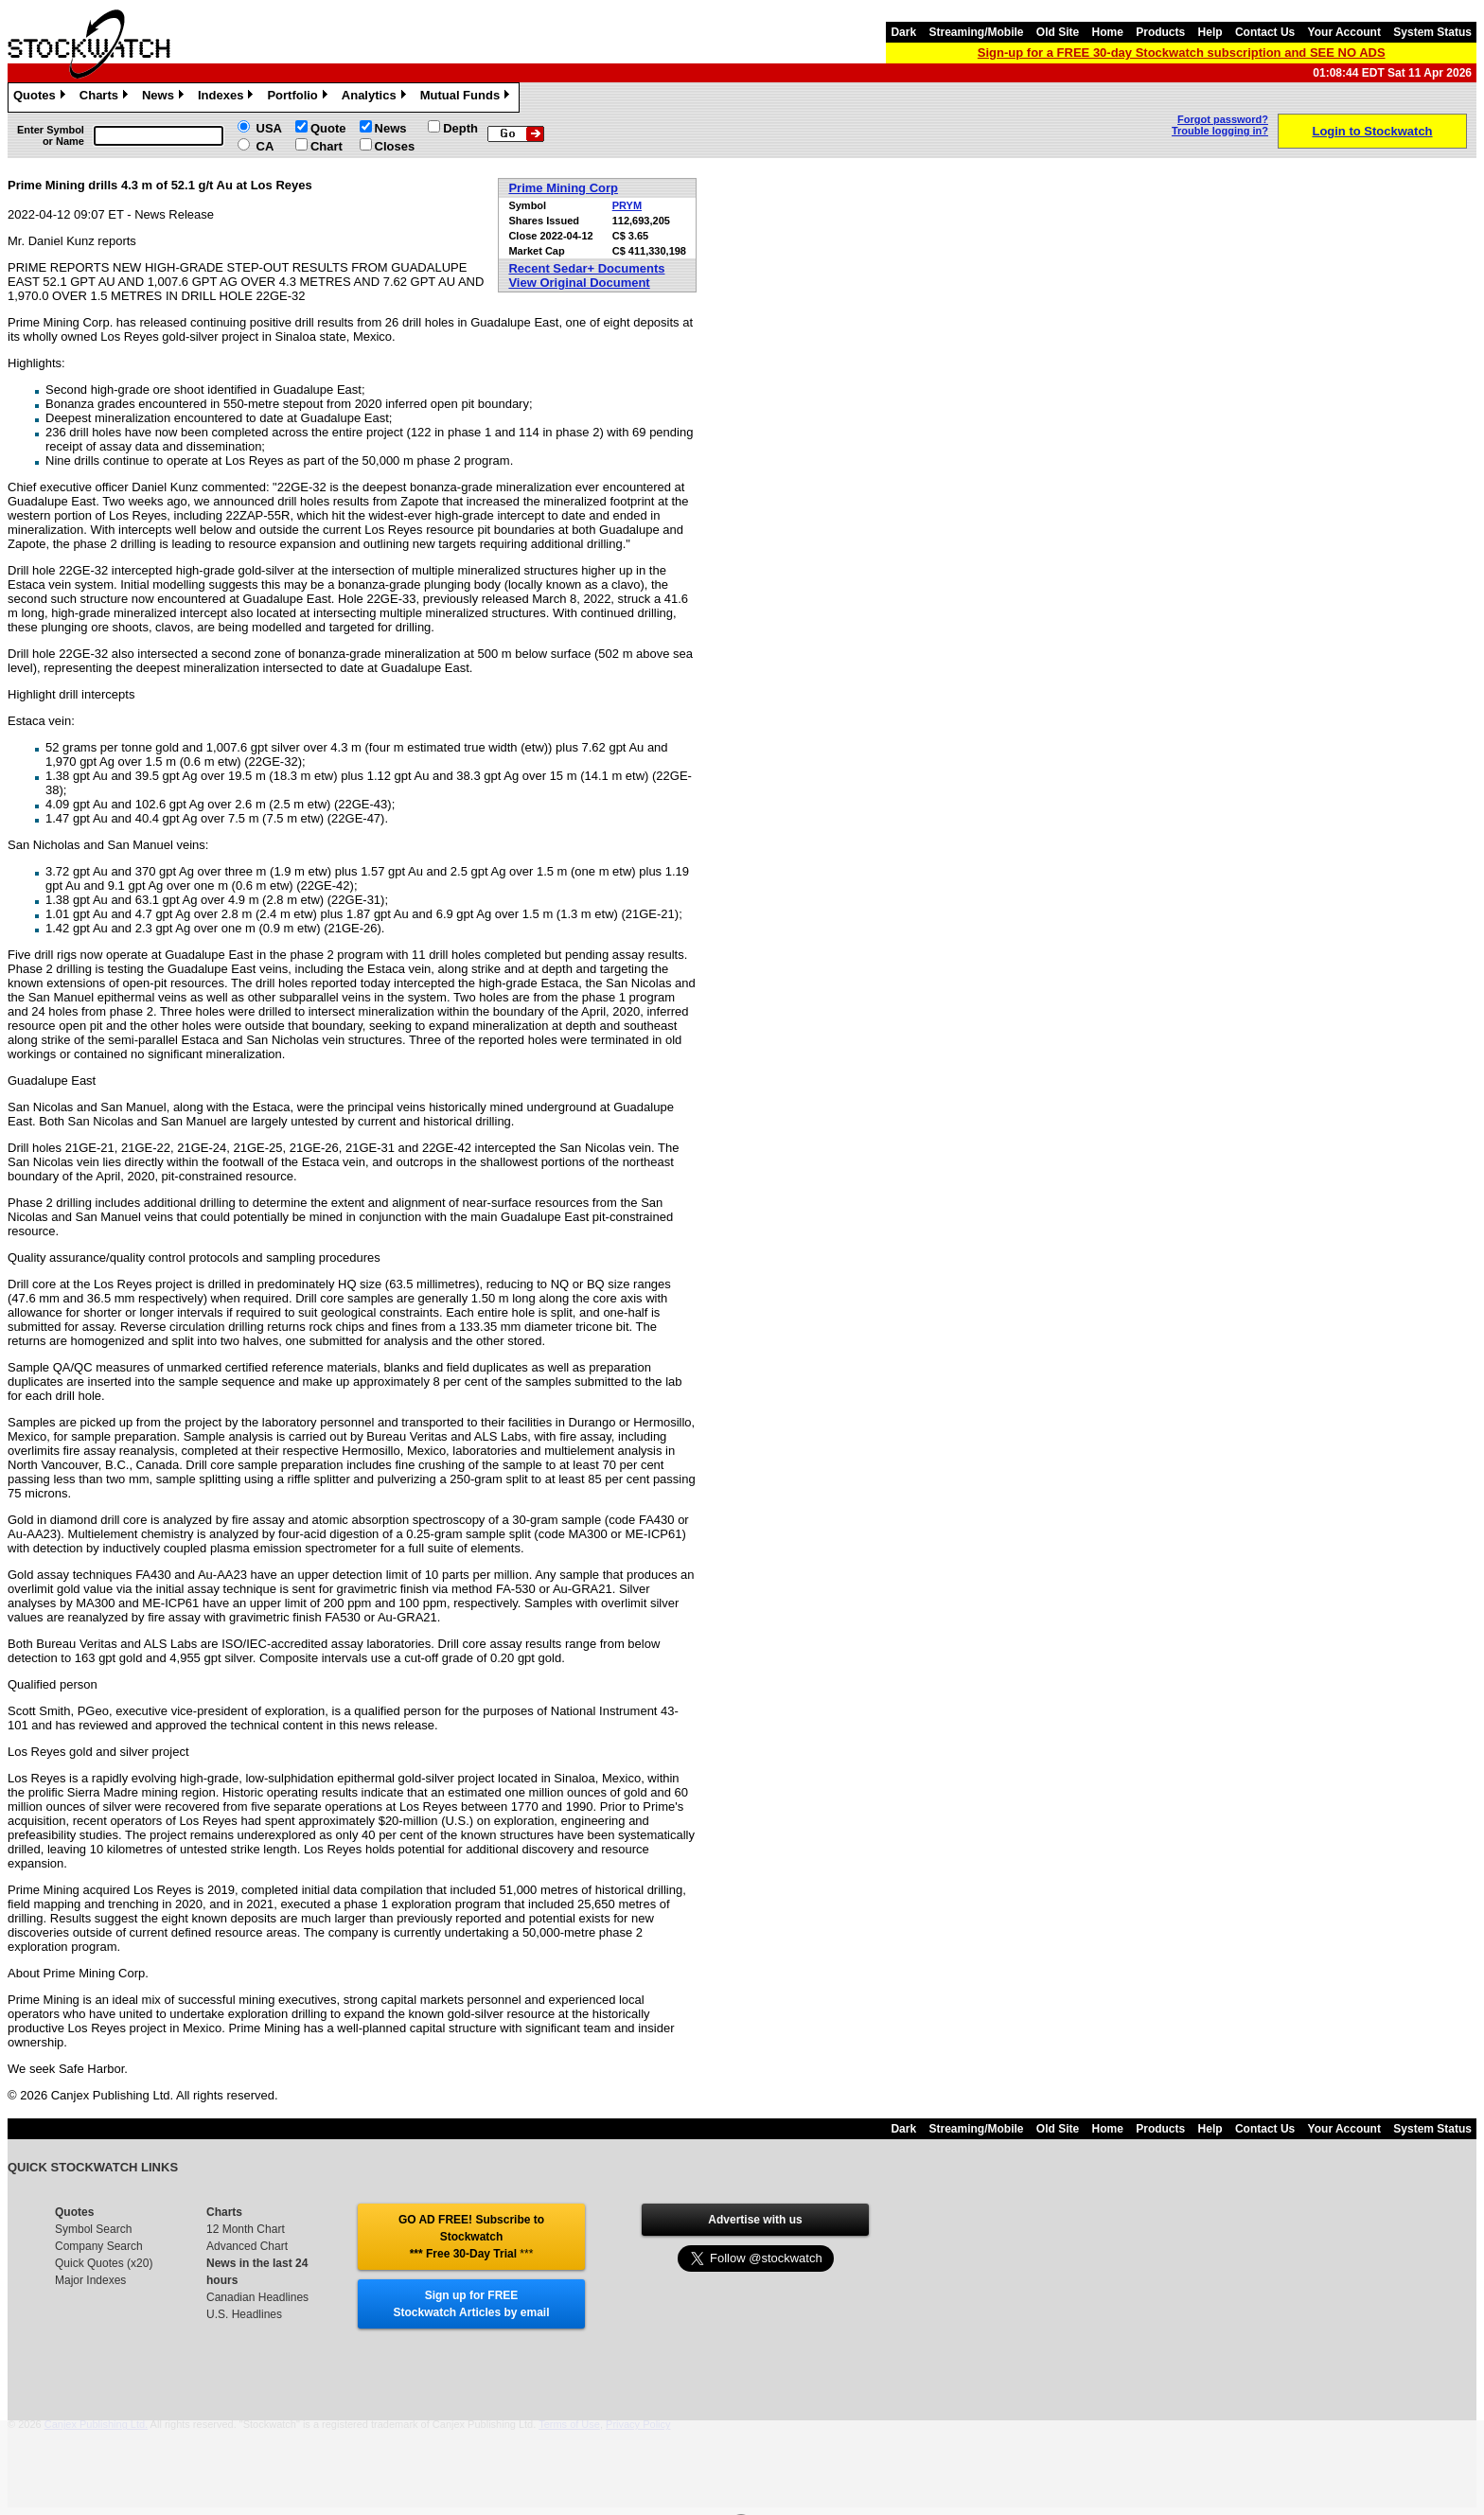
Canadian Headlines (257, 2297)
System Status (1432, 32)
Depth (460, 128)
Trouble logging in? (1220, 130)
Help (1210, 32)
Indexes (227, 97)
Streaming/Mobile (975, 32)
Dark (903, 32)
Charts (106, 97)
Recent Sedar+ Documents (586, 268)
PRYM (627, 205)
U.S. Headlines (244, 2314)
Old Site (1057, 32)
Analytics (376, 97)
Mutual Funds (467, 97)
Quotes (41, 97)
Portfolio (299, 97)
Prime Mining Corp (563, 188)
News (165, 97)
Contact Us (1265, 32)
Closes (395, 146)
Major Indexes (90, 2280)
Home (1107, 32)
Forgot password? (1222, 119)
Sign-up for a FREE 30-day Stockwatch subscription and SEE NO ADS (1182, 52)
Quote (328, 128)
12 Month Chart (245, 2229)
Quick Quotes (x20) (103, 2263)
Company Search (99, 2246)
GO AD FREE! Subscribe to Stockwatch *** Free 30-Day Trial (471, 2236)
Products (1160, 32)
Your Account (1344, 32)
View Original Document (578, 282)
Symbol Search (93, 2229)
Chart (326, 146)
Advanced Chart (247, 2246)
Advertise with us (755, 2219)
